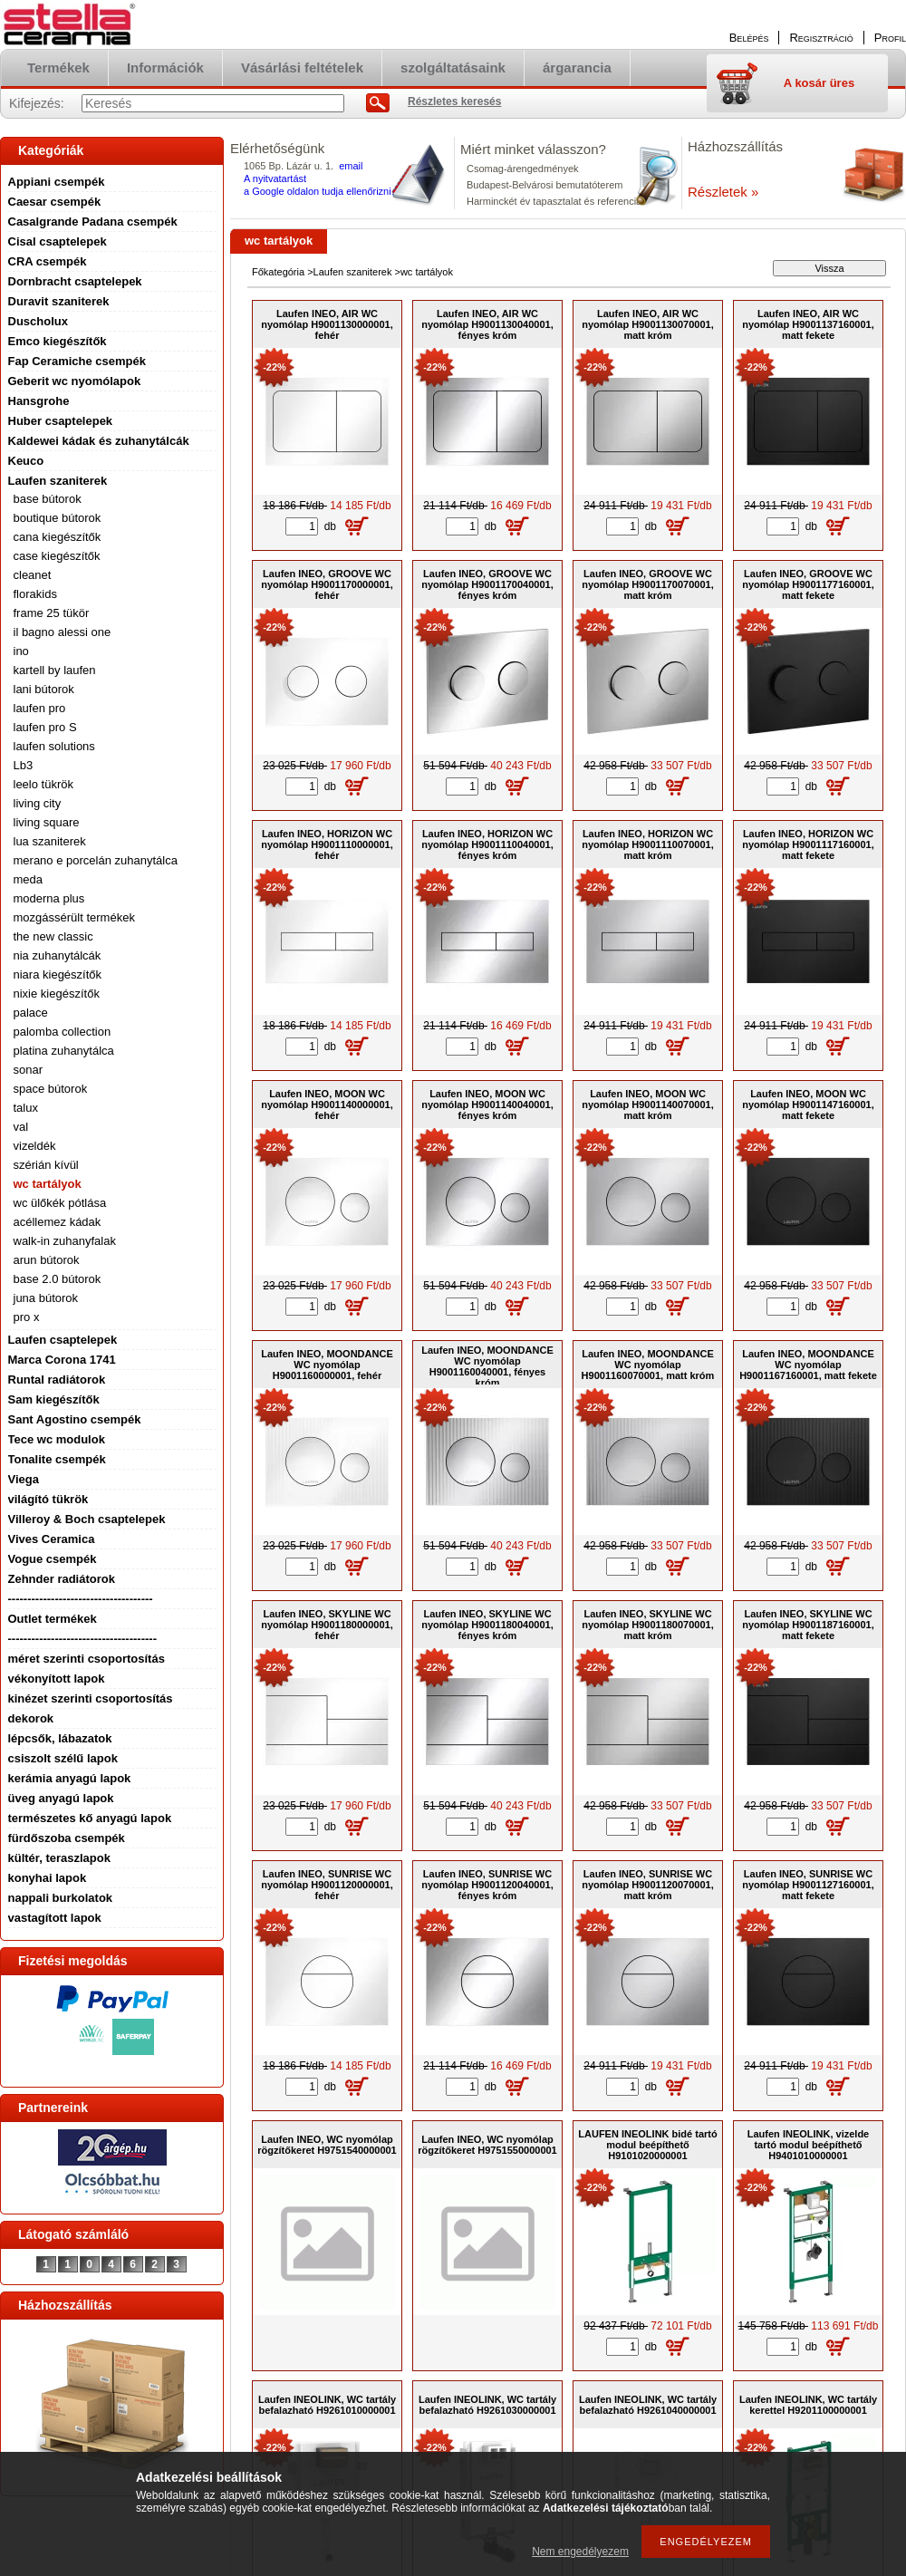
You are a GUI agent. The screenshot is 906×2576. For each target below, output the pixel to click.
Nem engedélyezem (580, 2551)
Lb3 (24, 765)
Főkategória (278, 271)
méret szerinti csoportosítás (86, 1658)
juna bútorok (46, 1298)
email (350, 165)
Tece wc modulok (56, 1439)
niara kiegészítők (58, 974)
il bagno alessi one (62, 632)
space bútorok (51, 1088)
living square (47, 822)
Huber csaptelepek (60, 421)
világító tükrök (48, 1499)
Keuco (26, 461)
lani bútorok (44, 689)
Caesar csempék (54, 201)
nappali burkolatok (60, 1898)
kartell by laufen (55, 670)
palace (31, 1012)
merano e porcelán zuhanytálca (96, 860)
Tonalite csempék (57, 1459)
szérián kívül (46, 1165)
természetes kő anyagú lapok (90, 1818)
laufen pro (40, 708)
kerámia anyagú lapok (69, 1778)
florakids (35, 594)
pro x (27, 1317)
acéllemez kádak (57, 1222)
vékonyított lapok (56, 1678)
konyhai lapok (47, 1878)
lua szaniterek (50, 841)
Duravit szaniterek (59, 301)
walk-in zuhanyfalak (65, 1241)
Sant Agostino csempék (74, 1419)
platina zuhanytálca (64, 1050)
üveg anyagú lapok (61, 1798)
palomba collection (62, 1031)
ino (21, 651)
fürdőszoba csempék (66, 1838)
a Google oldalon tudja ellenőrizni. (319, 191)
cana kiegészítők (57, 537)
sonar (28, 1069)
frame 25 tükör (52, 613)
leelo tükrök (43, 784)
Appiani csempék (56, 181)
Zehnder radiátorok (61, 1579)
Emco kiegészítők (57, 341)
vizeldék (35, 1146)
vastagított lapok (54, 1918)
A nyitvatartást (275, 178)
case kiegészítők (57, 556)
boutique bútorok (57, 518)
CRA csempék (47, 261)
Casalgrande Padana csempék (93, 221)
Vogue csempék (52, 1559)
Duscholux (38, 321)
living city (38, 803)
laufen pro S (45, 727)
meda (28, 879)
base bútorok (48, 499)
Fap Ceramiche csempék (77, 361)
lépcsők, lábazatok (60, 1738)
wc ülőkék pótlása (60, 1203)
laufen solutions (54, 746)
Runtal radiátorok (57, 1379)
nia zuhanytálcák (57, 955)
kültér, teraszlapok (59, 1858)
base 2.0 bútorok (57, 1279)
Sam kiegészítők (54, 1399)
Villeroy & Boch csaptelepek (87, 1519)
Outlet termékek (52, 1619)
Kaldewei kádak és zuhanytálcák (98, 441)
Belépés (749, 37)
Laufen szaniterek (58, 480)
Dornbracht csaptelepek (75, 281)
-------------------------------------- (83, 1638)
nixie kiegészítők (57, 993)
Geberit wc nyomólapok (74, 381)
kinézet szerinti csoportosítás (90, 1698)
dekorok (31, 1718)
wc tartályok (48, 1184)
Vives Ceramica (51, 1539)
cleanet (33, 575)
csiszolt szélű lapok (63, 1758)
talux (26, 1107)
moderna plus (49, 898)
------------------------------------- (80, 1599)
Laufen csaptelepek (63, 1339)
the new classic (53, 936)
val (21, 1127)
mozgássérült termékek (74, 917)
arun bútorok (47, 1260)
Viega (23, 1479)
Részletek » (723, 191)
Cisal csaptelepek (57, 241)
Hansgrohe (39, 401)
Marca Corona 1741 (62, 1359)
